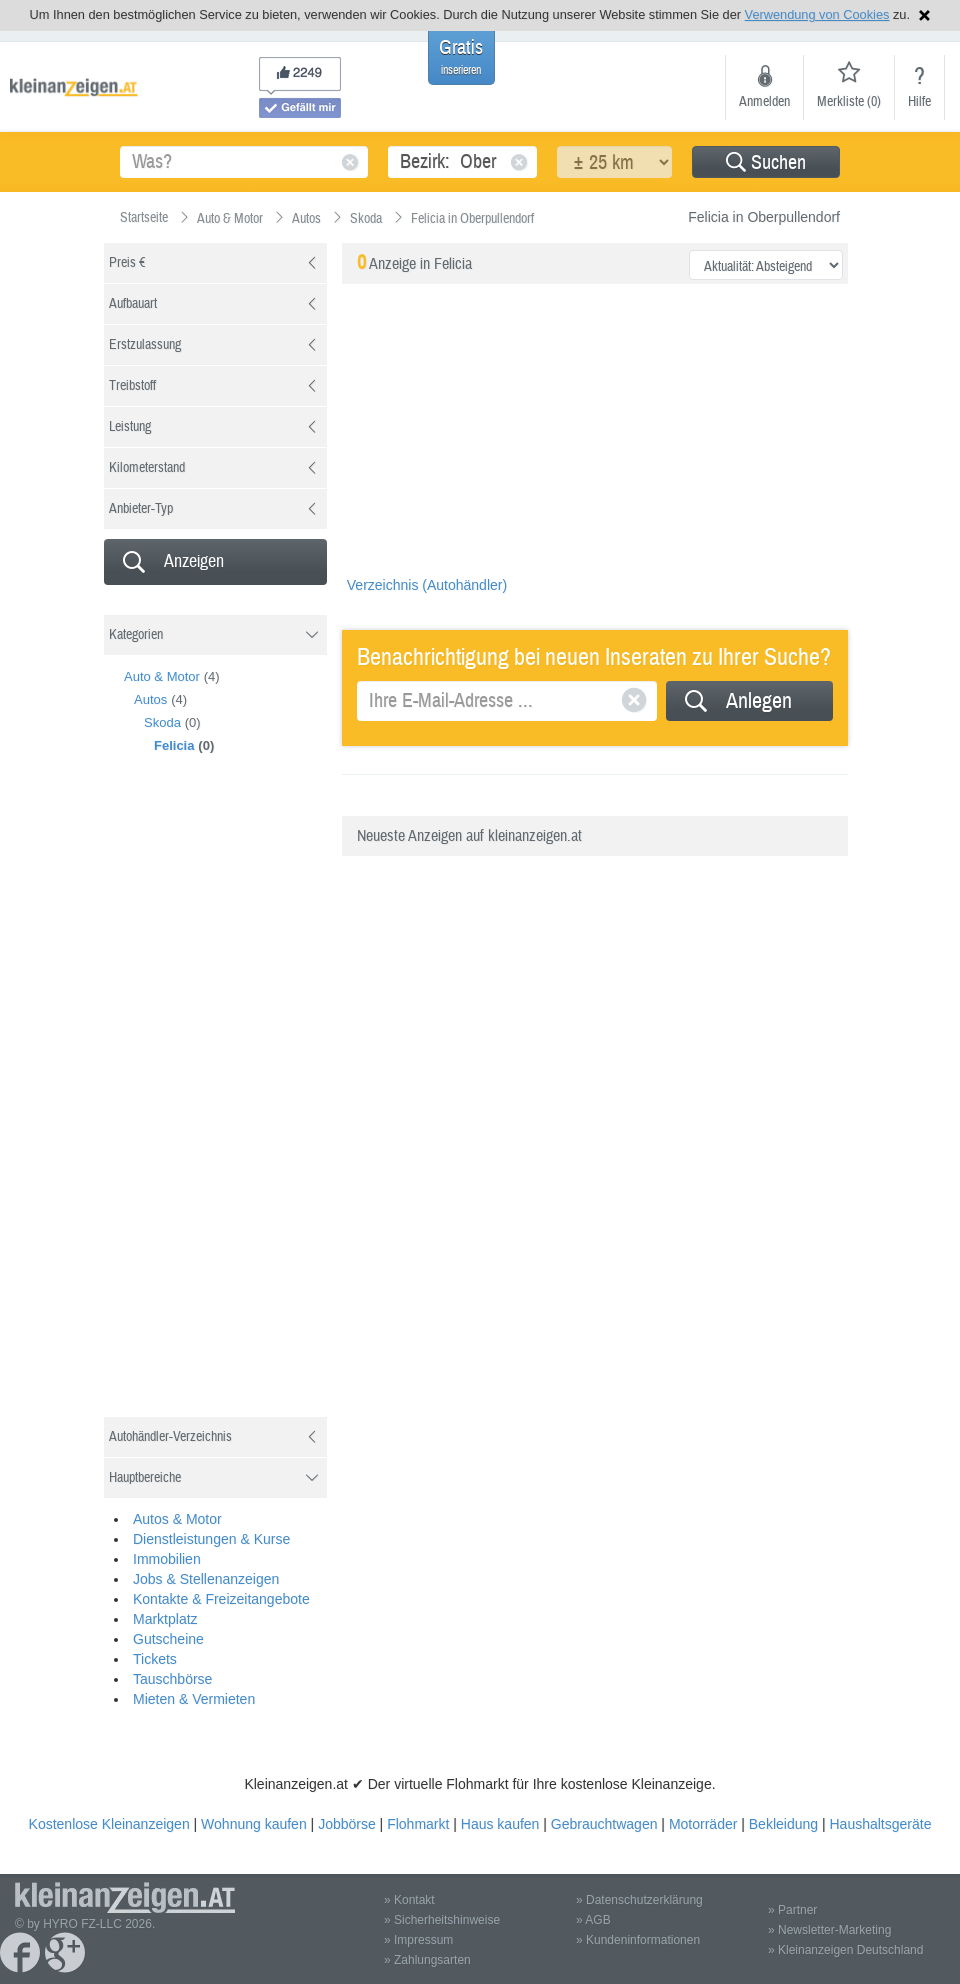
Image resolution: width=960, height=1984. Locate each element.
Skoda (162, 722)
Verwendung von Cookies (817, 14)
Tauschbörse (172, 1679)
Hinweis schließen (924, 15)
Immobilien (167, 1559)
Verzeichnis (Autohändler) (427, 585)
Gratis (461, 56)
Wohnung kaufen (254, 1824)
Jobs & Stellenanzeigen (206, 1579)
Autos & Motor (177, 1519)
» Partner (792, 1910)
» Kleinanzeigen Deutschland (845, 1950)
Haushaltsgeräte (880, 1824)
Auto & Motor (162, 676)
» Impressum (418, 1940)
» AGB (593, 1920)
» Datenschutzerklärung (639, 1900)
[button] (766, 162)
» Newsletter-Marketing (829, 1930)
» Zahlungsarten (427, 1960)
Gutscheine (168, 1639)
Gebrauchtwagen (604, 1824)
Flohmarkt (418, 1824)
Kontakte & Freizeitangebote (221, 1599)
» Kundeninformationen (638, 1940)
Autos (150, 699)
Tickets (155, 1659)
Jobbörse (347, 1824)
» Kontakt (409, 1900)
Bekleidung (783, 1824)
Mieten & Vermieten (194, 1699)
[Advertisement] (254, 1102)
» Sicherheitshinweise (442, 1920)
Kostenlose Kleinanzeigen (109, 1824)
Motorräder (703, 1824)
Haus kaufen (500, 1824)
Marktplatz (165, 1619)
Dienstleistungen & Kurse (211, 1539)
